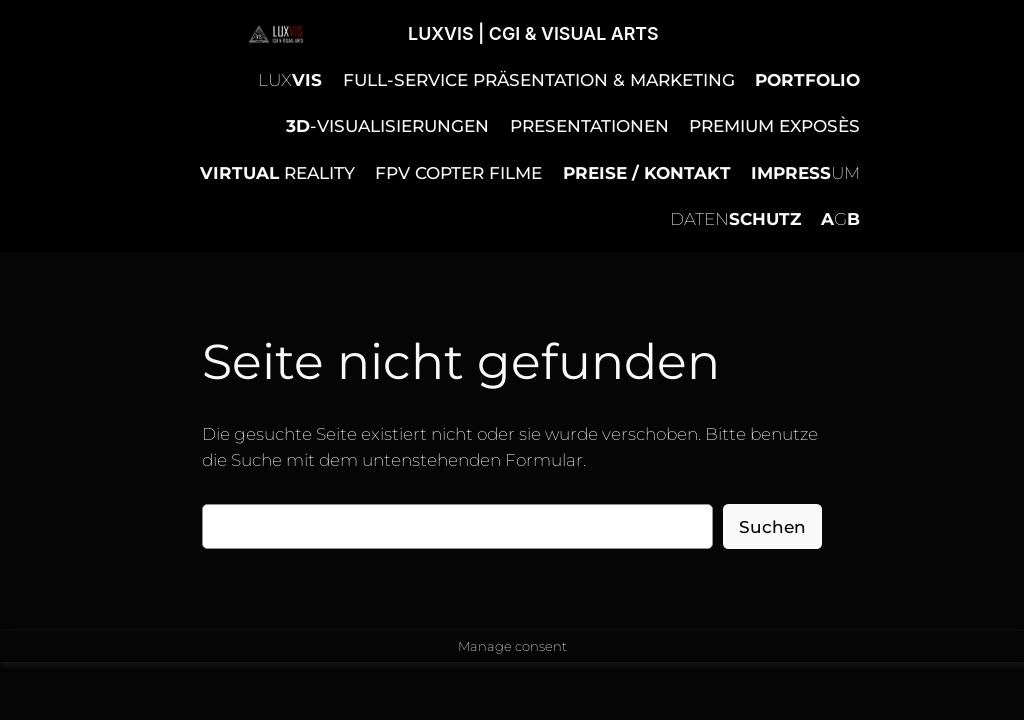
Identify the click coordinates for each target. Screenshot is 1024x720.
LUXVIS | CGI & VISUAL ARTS (533, 33)
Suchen (772, 527)
